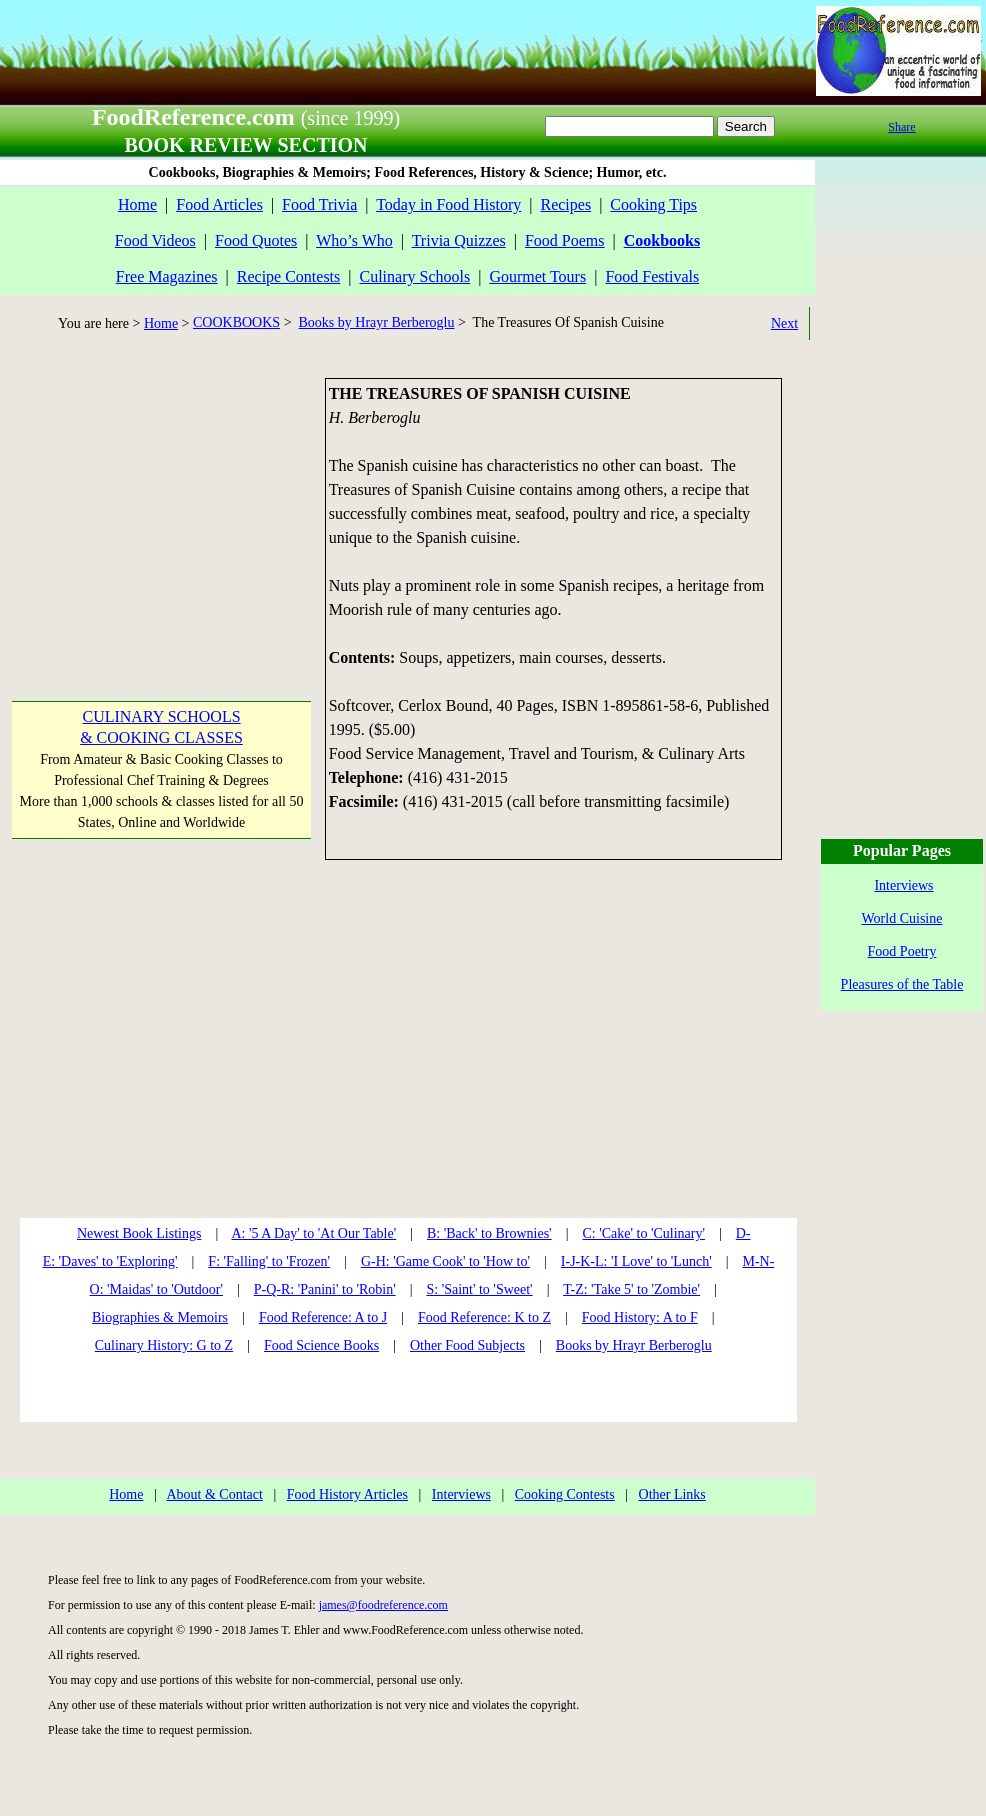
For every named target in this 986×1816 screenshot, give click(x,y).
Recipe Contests (289, 276)
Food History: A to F (640, 1317)
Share (901, 127)
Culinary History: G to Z (164, 1345)
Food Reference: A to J (323, 1317)
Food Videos (155, 240)
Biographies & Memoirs (160, 1317)
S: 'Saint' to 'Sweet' (479, 1289)
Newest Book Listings (139, 1233)
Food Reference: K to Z (484, 1317)
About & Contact (214, 1494)
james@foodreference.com (383, 1605)
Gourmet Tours (537, 276)
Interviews (461, 1494)
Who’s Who (354, 240)
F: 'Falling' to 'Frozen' (269, 1261)
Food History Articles (347, 1494)
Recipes (565, 204)
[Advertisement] (160, 503)
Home (137, 204)
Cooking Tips (653, 204)
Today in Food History (448, 204)
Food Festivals (652, 276)
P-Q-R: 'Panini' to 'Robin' (325, 1289)
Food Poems (565, 240)
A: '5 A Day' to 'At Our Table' (313, 1233)
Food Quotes (256, 240)
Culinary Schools (415, 276)
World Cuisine (902, 918)
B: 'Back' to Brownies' (489, 1233)
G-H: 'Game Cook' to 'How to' (445, 1261)
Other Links (672, 1494)
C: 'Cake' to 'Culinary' (643, 1233)
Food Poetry (902, 951)
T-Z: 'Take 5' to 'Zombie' (631, 1289)
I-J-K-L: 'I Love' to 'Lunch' (636, 1261)
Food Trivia (319, 204)
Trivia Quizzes (459, 240)
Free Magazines (167, 276)
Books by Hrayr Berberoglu (377, 322)
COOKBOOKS (236, 322)
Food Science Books (321, 1345)
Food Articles (219, 204)
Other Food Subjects (467, 1345)
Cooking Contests (565, 1494)
